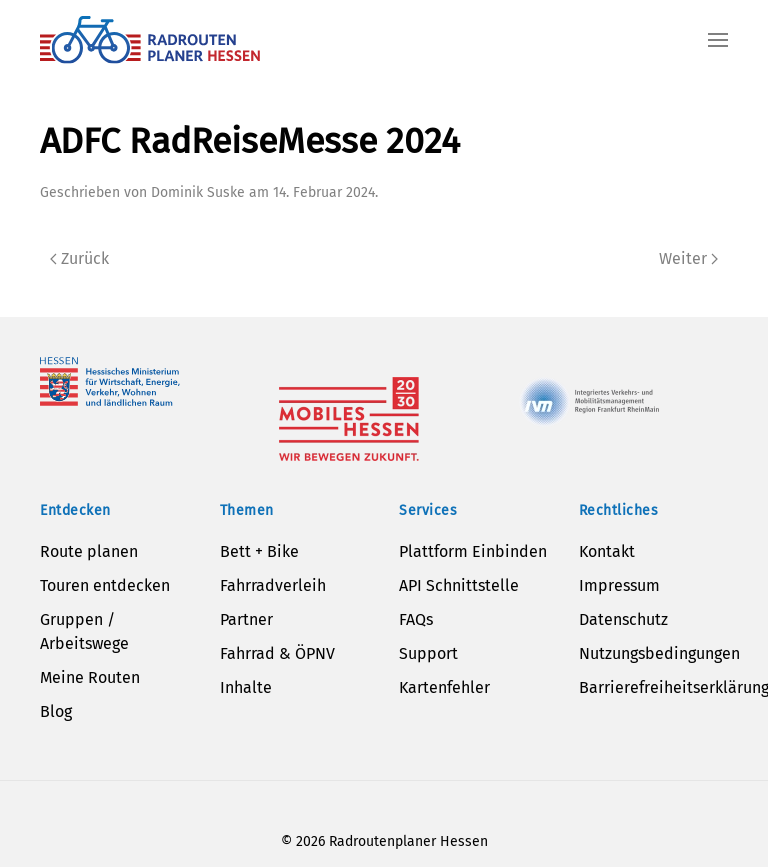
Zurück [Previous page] (79, 258)
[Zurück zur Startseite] (150, 40)
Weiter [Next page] (688, 258)
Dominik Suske (198, 192)
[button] (718, 40)
